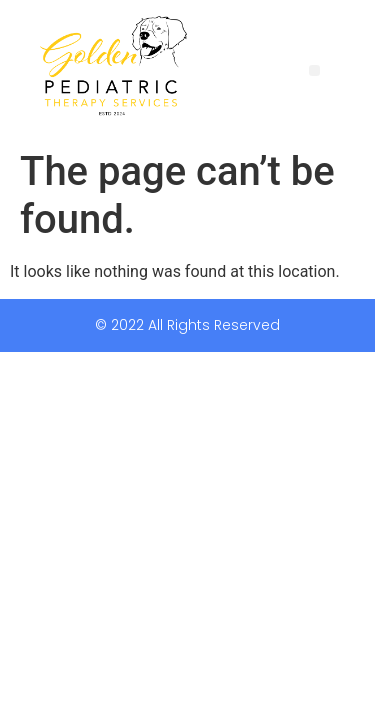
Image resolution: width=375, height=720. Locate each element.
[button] (314, 70)
